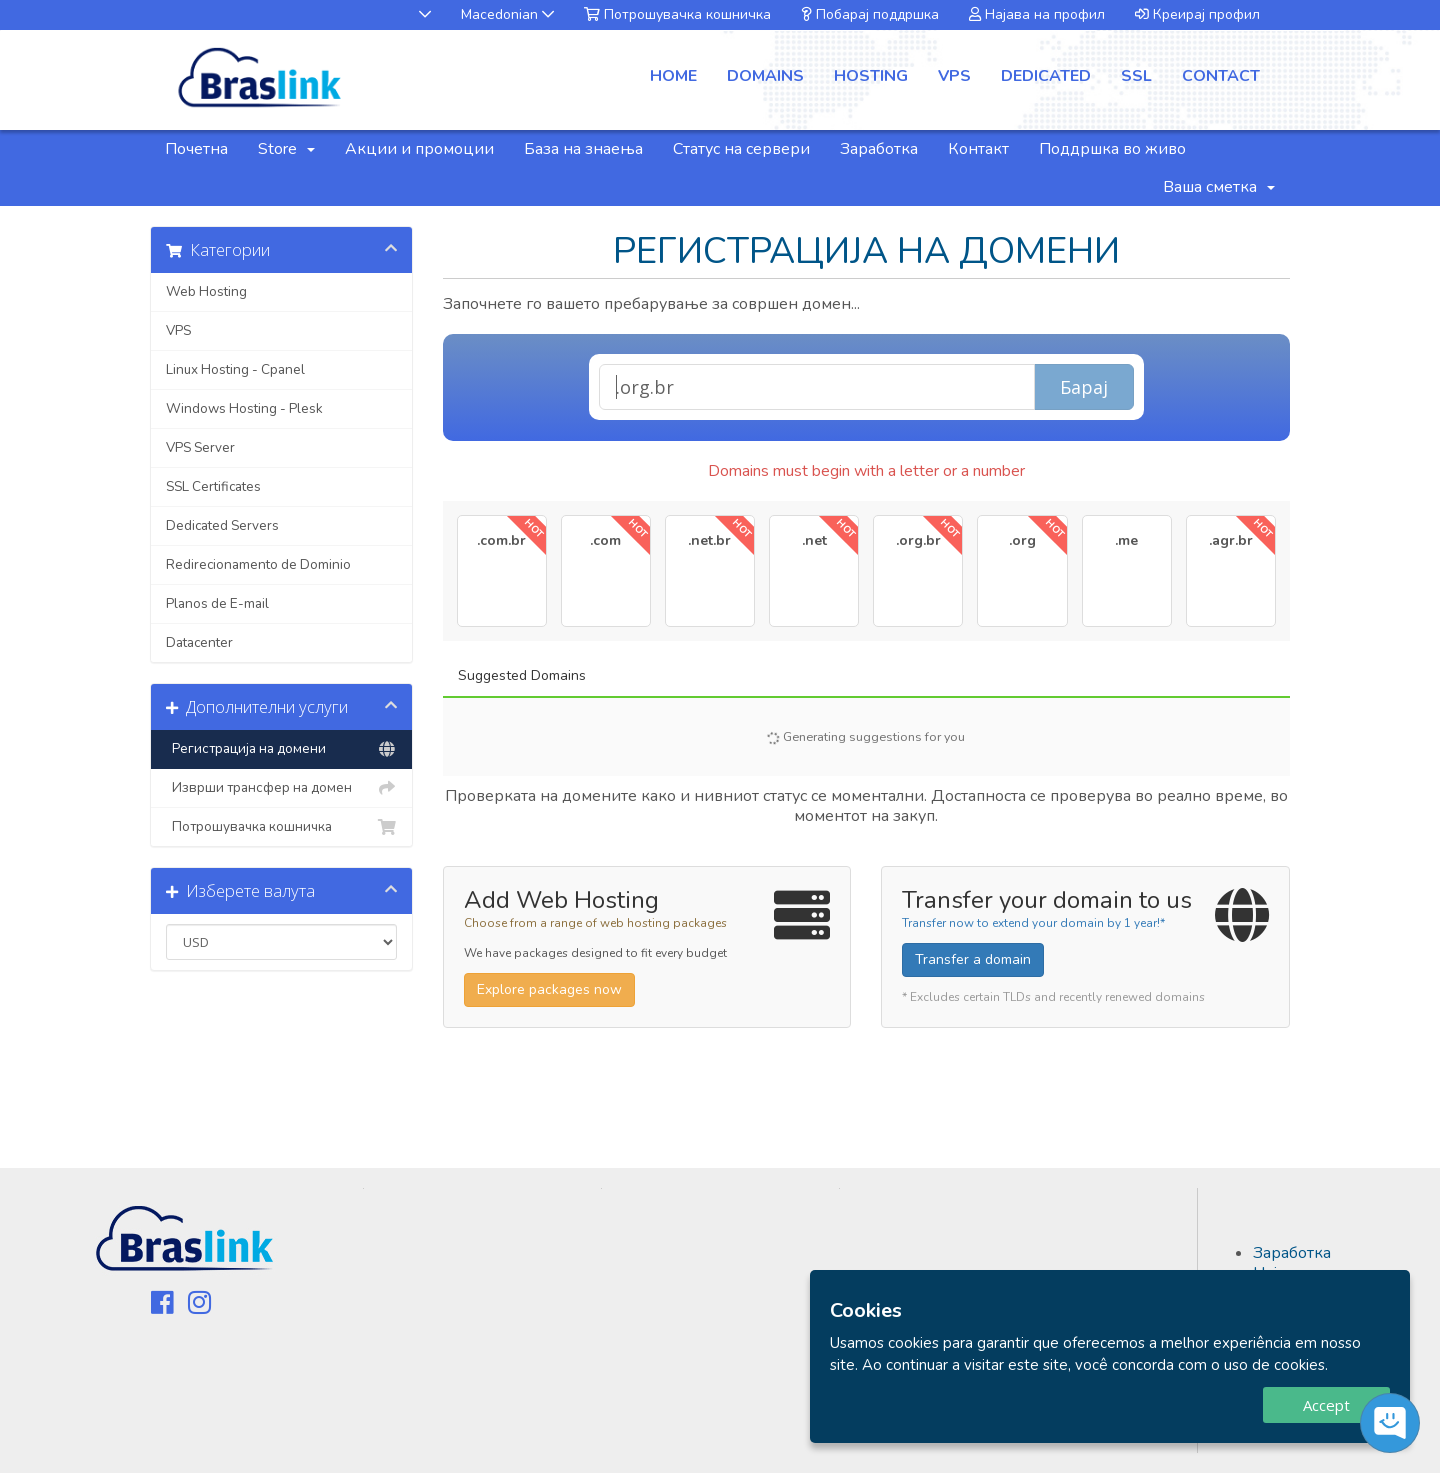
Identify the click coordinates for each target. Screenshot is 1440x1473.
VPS (178, 330)
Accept (1326, 1405)
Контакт (978, 149)
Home (673, 76)
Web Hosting (206, 291)
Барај (1084, 387)
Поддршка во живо (1112, 149)
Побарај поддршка (870, 14)
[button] (415, 14)
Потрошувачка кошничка (677, 14)
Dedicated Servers (222, 525)
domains (765, 76)
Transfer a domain (973, 959)
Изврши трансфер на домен (281, 788)
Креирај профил (1197, 14)
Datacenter (199, 642)
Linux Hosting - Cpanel (235, 369)
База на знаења (583, 149)
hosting (871, 76)
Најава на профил (1037, 14)
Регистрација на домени (281, 749)
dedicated (1046, 76)
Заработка (879, 149)
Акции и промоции (419, 149)
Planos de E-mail (217, 603)
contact (1221, 76)
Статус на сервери (741, 149)
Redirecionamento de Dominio (258, 564)
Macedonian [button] (507, 14)
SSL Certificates (213, 486)
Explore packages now (549, 989)
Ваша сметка (1219, 187)
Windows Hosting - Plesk (244, 408)
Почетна (196, 149)
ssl (1136, 76)
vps (954, 76)
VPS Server (200, 447)
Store (286, 149)
